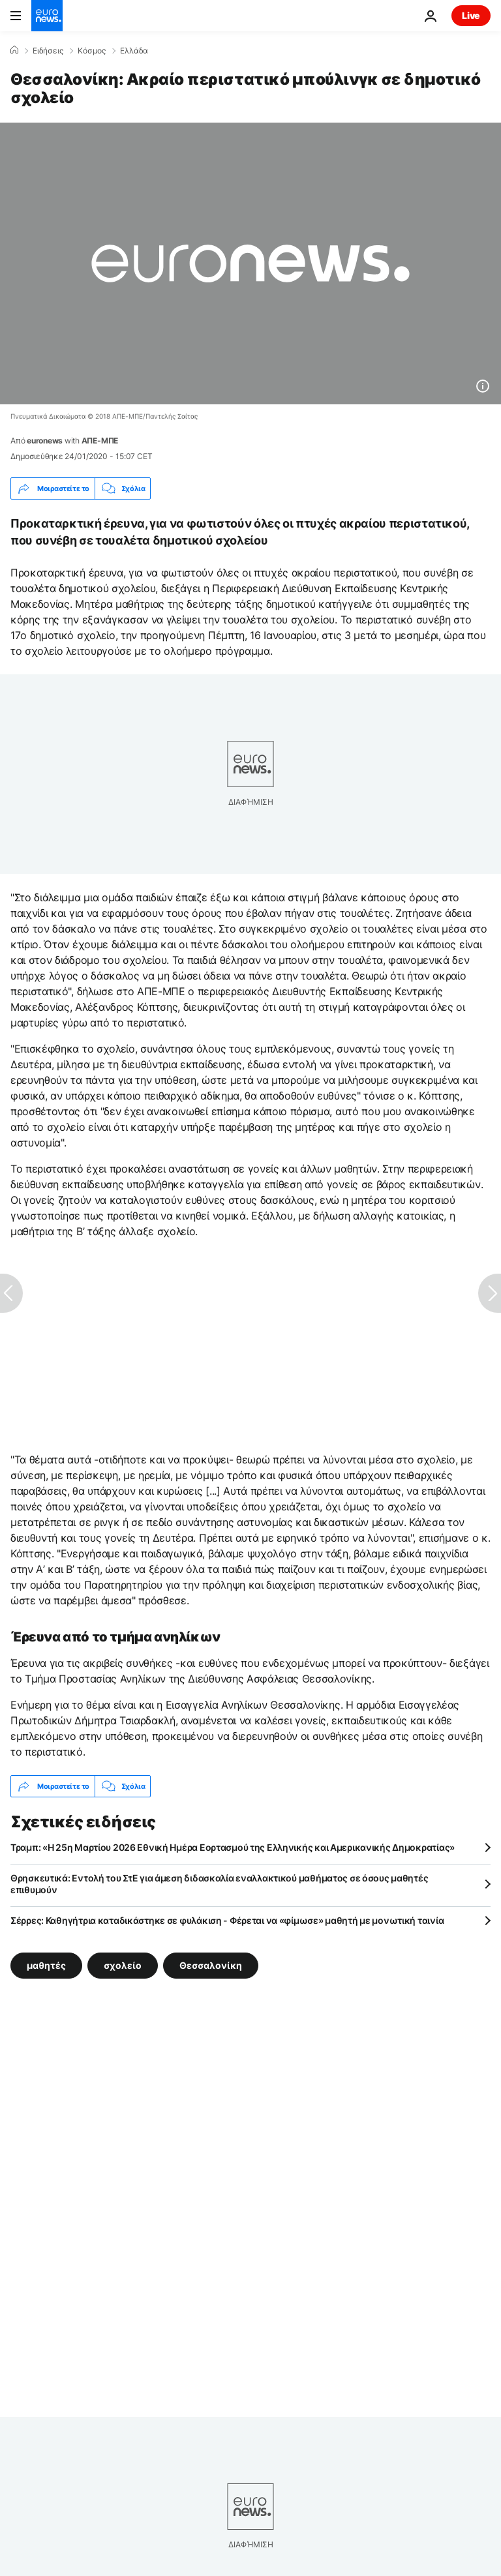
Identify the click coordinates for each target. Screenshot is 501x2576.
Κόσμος (92, 51)
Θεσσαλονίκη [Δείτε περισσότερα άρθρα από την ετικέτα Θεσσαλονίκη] (210, 1965)
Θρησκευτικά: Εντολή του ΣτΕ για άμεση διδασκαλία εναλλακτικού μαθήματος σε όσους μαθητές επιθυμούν (219, 1883)
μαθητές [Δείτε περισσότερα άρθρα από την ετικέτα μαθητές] (46, 1965)
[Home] (14, 50)
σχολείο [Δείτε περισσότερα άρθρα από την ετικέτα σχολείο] (123, 1965)
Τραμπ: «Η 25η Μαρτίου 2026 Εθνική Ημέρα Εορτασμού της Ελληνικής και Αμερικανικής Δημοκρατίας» (232, 1847)
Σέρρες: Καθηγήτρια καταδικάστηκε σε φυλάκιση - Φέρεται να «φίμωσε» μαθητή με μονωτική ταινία (227, 1920)
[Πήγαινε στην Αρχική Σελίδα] (47, 15)
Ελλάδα (134, 51)
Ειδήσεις (48, 51)
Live (471, 15)
